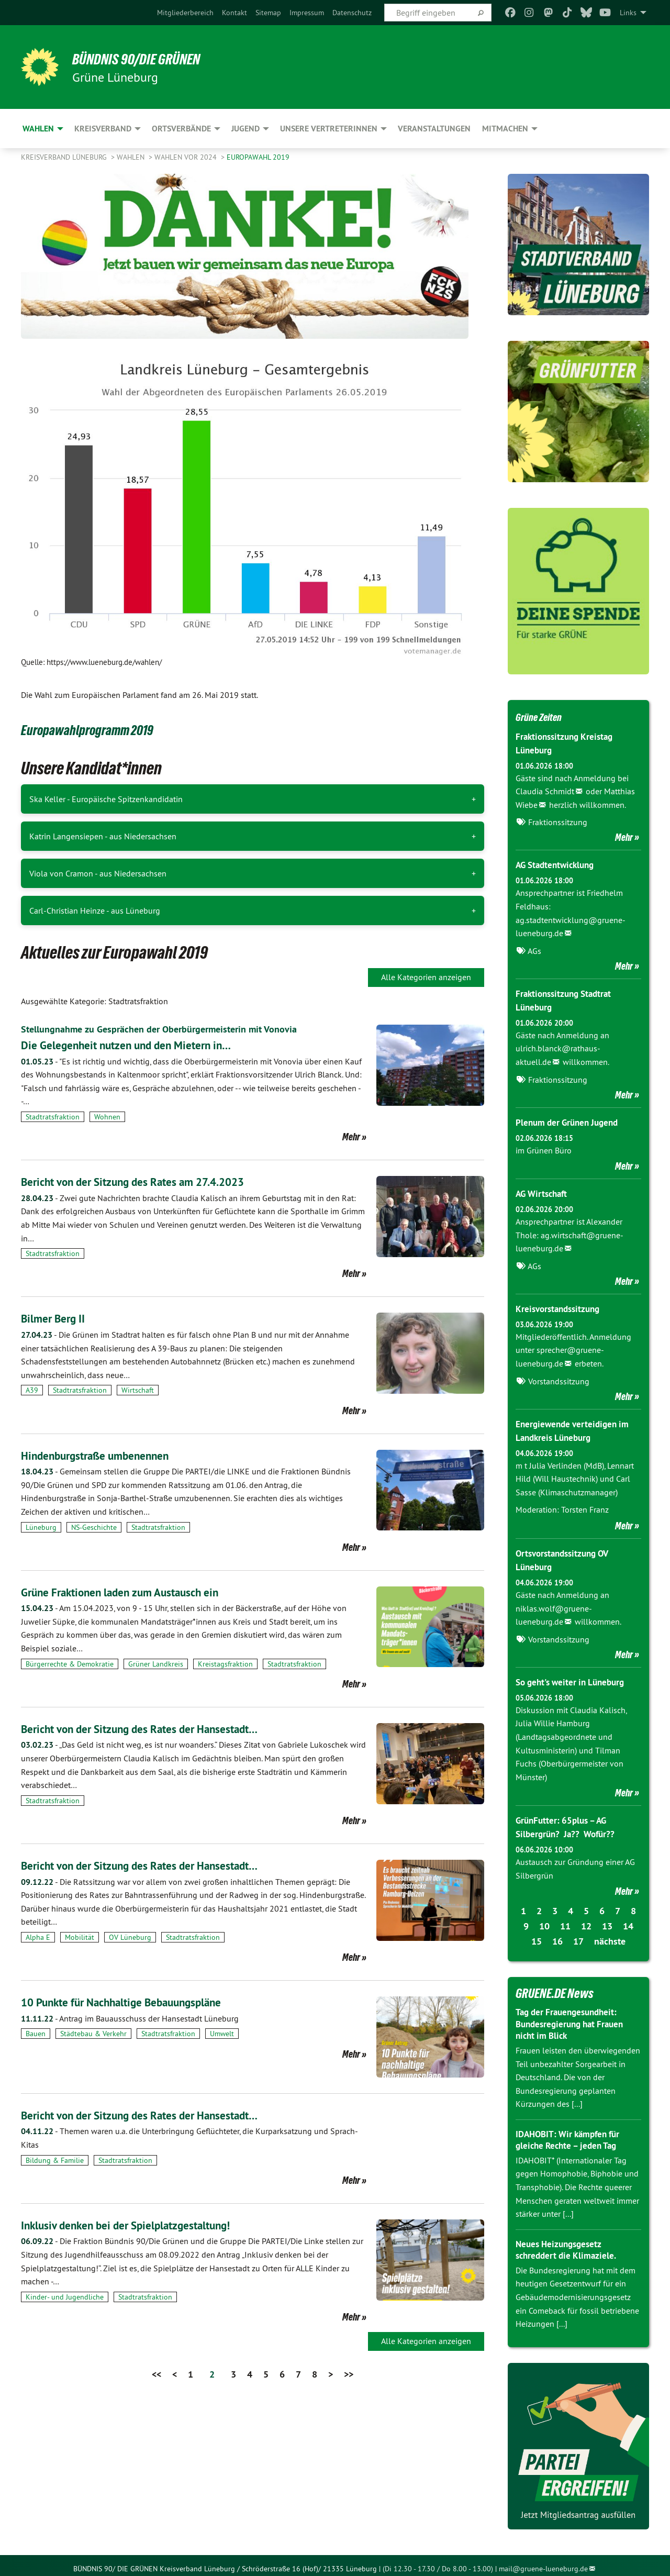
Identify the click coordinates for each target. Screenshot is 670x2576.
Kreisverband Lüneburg (65, 157)
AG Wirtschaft (544, 1191)
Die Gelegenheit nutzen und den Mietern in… (140, 1045)
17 (578, 1935)
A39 (32, 1390)
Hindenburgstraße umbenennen (106, 1455)
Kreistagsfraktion (225, 1664)
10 (544, 1920)
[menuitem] (185, 12)
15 (536, 1935)
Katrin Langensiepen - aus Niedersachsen (102, 836)
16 (557, 1935)
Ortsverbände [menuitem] (181, 128)
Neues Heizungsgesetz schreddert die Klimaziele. (568, 2243)
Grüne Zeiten (545, 716)
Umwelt (222, 2033)
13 (607, 1920)
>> (348, 2374)
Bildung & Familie (55, 2160)
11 (565, 1920)
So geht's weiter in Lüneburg (574, 1677)
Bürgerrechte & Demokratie (70, 1664)
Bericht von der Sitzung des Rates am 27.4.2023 (149, 1181)
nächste (610, 1935)
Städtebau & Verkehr (93, 2033)
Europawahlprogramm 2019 (105, 729)
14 (628, 1920)
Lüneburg (41, 1527)
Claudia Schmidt (545, 790)
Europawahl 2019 (258, 157)
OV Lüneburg (130, 1937)
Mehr (351, 1136)
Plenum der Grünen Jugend (570, 1120)
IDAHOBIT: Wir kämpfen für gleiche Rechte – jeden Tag (571, 2134)
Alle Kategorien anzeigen (426, 977)
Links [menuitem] (628, 12)
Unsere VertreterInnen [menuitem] (328, 128)
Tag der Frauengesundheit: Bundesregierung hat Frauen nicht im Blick (573, 2017)
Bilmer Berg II (57, 1318)
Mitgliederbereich (185, 12)
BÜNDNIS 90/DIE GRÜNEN (150, 58)
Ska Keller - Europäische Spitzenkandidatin (106, 799)
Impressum (306, 12)
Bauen (36, 2033)
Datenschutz (352, 12)
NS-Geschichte (94, 1527)
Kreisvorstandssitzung (561, 1306)
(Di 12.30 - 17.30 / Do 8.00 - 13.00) (438, 2562)
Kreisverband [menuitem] (102, 128)
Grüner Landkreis (155, 1664)
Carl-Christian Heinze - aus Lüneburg (94, 910)
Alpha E (38, 1937)
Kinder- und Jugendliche (65, 2297)
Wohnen (107, 1117)
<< (156, 2374)
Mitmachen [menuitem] (505, 128)
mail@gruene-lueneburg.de (543, 2562)
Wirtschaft (137, 1390)
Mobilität (79, 1937)
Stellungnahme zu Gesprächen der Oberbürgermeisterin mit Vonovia (173, 1029)
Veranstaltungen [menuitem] (434, 128)
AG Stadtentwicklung (558, 864)
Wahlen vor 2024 (186, 157)
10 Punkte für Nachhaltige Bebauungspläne (137, 2002)
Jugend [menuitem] (245, 128)
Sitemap (268, 12)
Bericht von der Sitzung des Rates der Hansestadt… (156, 1728)
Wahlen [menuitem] (38, 128)
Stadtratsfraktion (53, 1117)
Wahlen (132, 157)
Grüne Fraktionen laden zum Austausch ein (134, 1592)
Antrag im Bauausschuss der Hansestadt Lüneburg (130, 2018)
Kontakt (234, 12)
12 (586, 1920)
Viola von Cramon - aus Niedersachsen (97, 873)
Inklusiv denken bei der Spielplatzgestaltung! (141, 2225)
